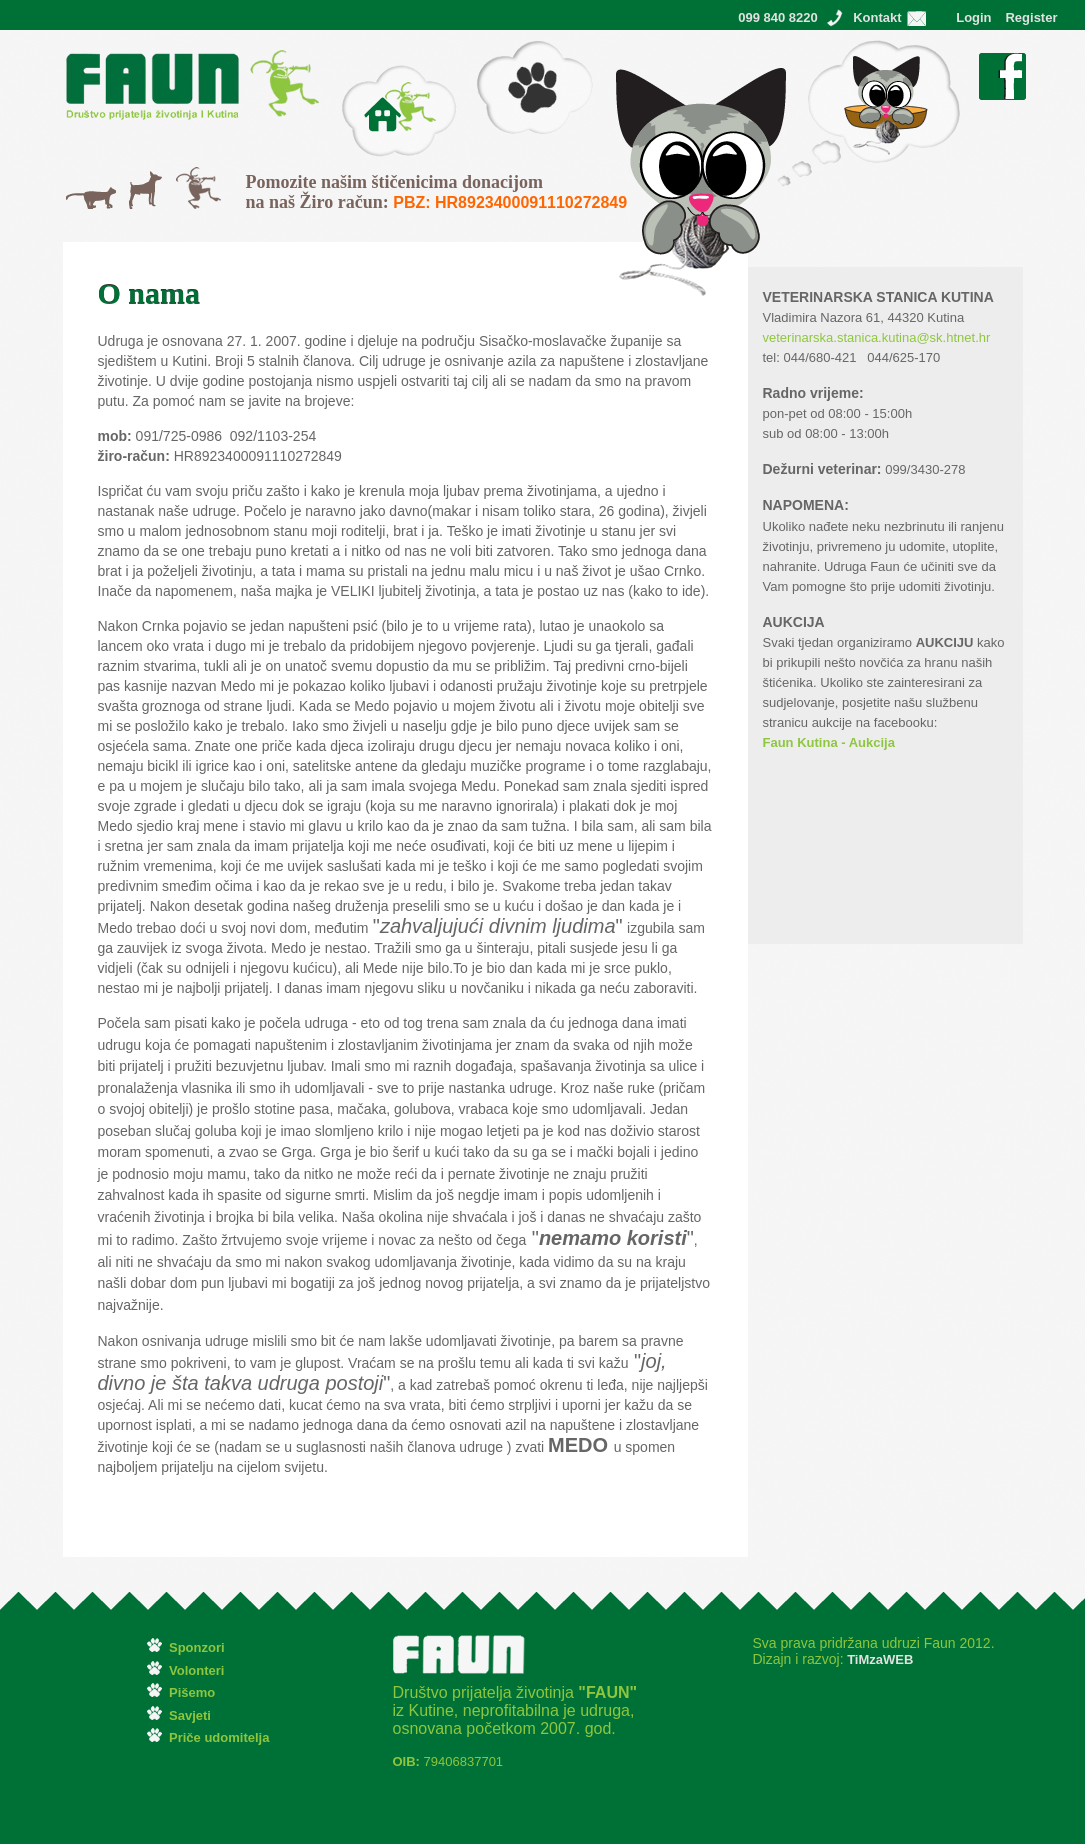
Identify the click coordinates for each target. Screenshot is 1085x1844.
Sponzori (197, 1647)
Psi (138, 181)
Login (973, 17)
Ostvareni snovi (825, 50)
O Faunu (368, 75)
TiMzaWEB (879, 1659)
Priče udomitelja (219, 1737)
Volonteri (196, 1670)
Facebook (1002, 63)
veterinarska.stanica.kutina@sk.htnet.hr (877, 337)
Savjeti (190, 1715)
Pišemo (499, 50)
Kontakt (877, 17)
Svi (185, 177)
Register (1031, 17)
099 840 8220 (778, 17)
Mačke (86, 197)
